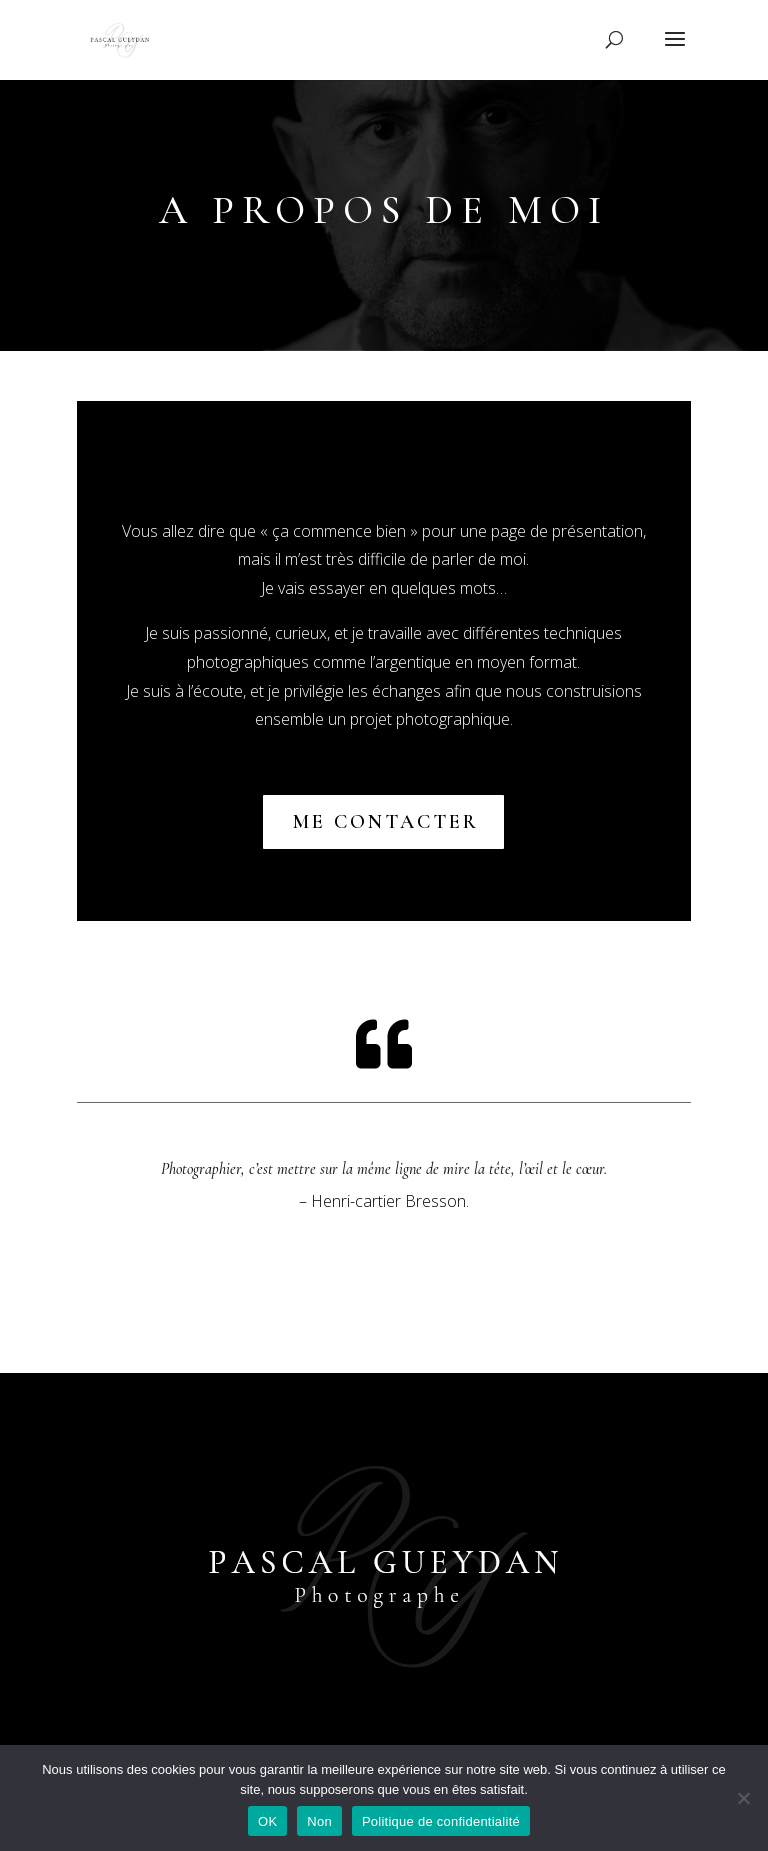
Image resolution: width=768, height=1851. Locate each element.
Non (319, 1821)
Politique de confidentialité (441, 1821)
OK (267, 1821)
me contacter (387, 822)
